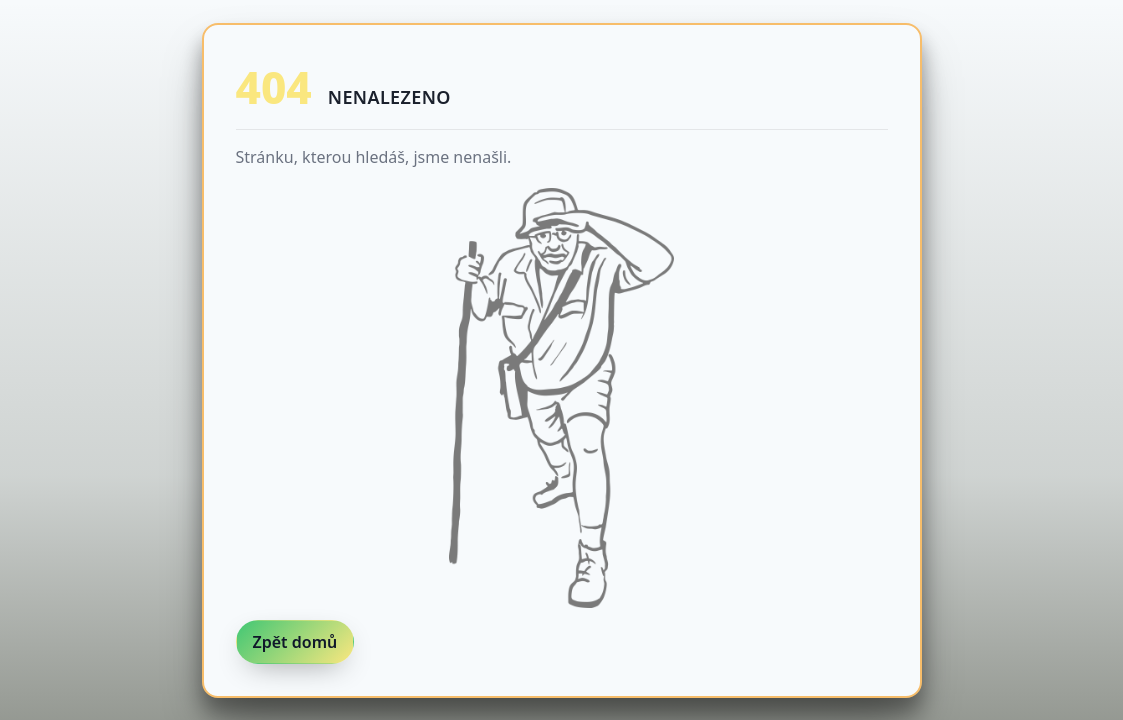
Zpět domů (295, 642)
